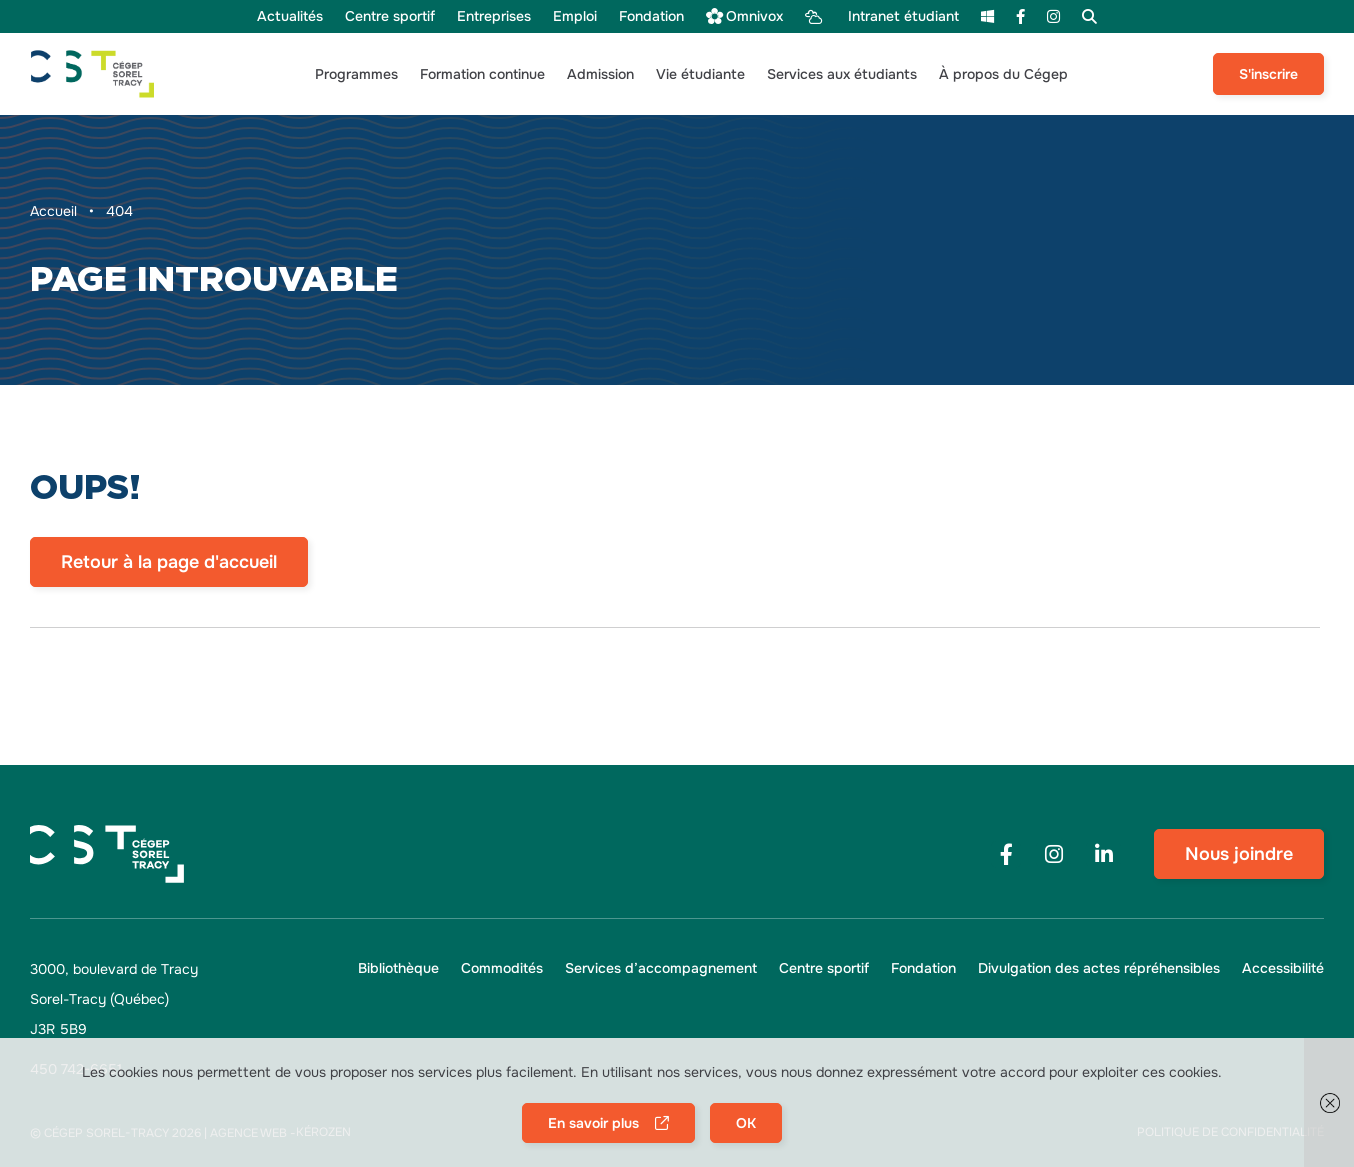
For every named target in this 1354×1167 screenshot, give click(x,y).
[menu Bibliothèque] (398, 968)
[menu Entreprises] (494, 16)
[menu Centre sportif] (390, 16)
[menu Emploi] (575, 16)
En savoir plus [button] (594, 1123)
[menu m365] (987, 16)
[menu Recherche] (1089, 16)
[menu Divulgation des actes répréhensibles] (1099, 968)
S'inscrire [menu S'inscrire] (1268, 74)
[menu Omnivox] (744, 16)
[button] (356, 74)
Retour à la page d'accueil (169, 562)
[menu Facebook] (1020, 16)
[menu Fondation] (651, 16)
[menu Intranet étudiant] (882, 16)
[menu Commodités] (502, 968)
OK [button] (746, 1123)
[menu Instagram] (1053, 16)
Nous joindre (1239, 854)
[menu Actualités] (290, 16)
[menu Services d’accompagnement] (661, 968)
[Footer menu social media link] (1006, 854)
